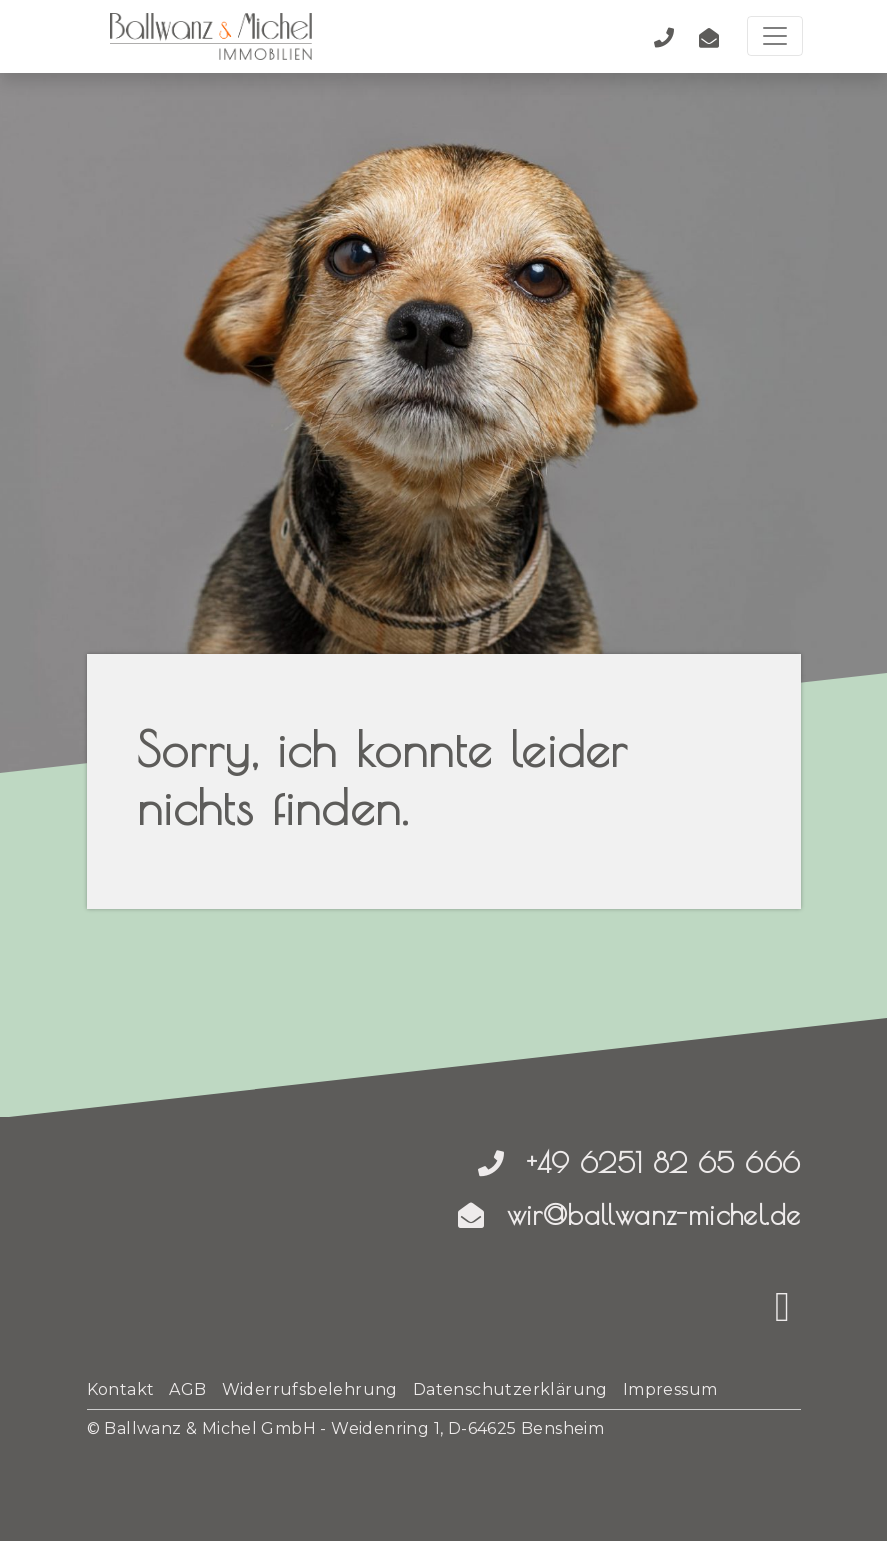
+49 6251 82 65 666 (639, 1162)
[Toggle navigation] (775, 36)
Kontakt (121, 1389)
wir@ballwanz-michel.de (629, 1214)
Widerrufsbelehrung (310, 1389)
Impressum (670, 1389)
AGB (187, 1389)
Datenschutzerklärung (510, 1389)
